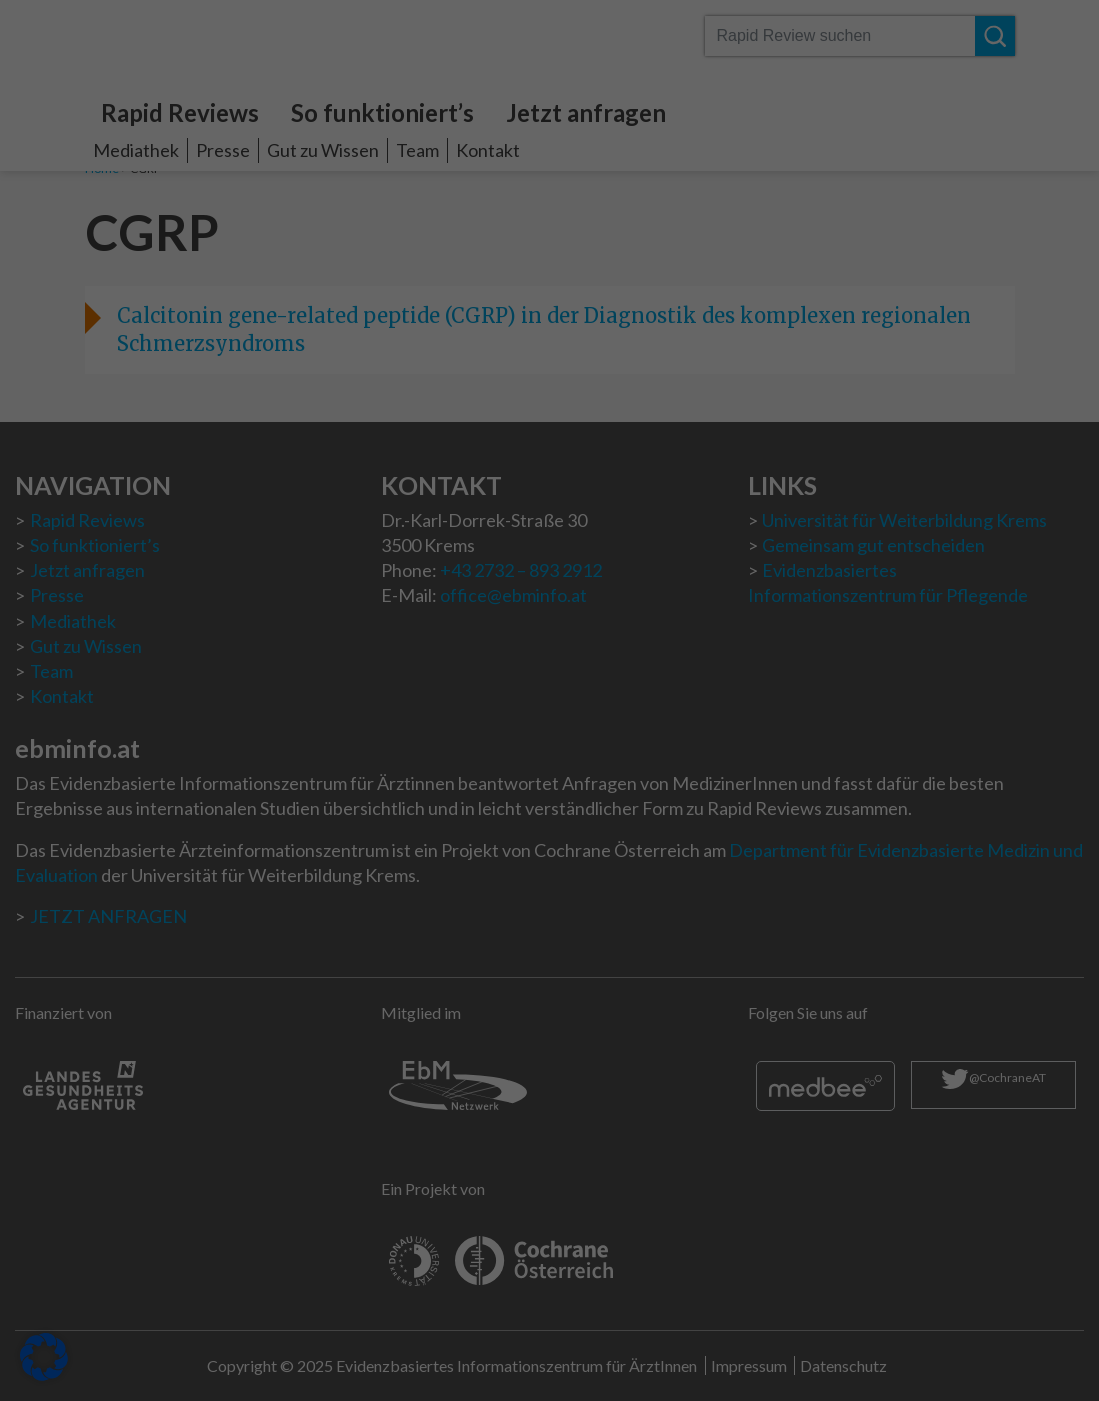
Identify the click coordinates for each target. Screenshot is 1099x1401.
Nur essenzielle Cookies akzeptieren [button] (550, 531)
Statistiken (622, 179)
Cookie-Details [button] (451, 636)
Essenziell (620, 56)
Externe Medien (641, 302)
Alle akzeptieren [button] (358, 472)
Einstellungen (336, 367)
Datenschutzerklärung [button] (558, 636)
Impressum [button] (657, 636)
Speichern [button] (742, 472)
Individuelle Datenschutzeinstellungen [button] (549, 590)
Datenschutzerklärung (261, 347)
